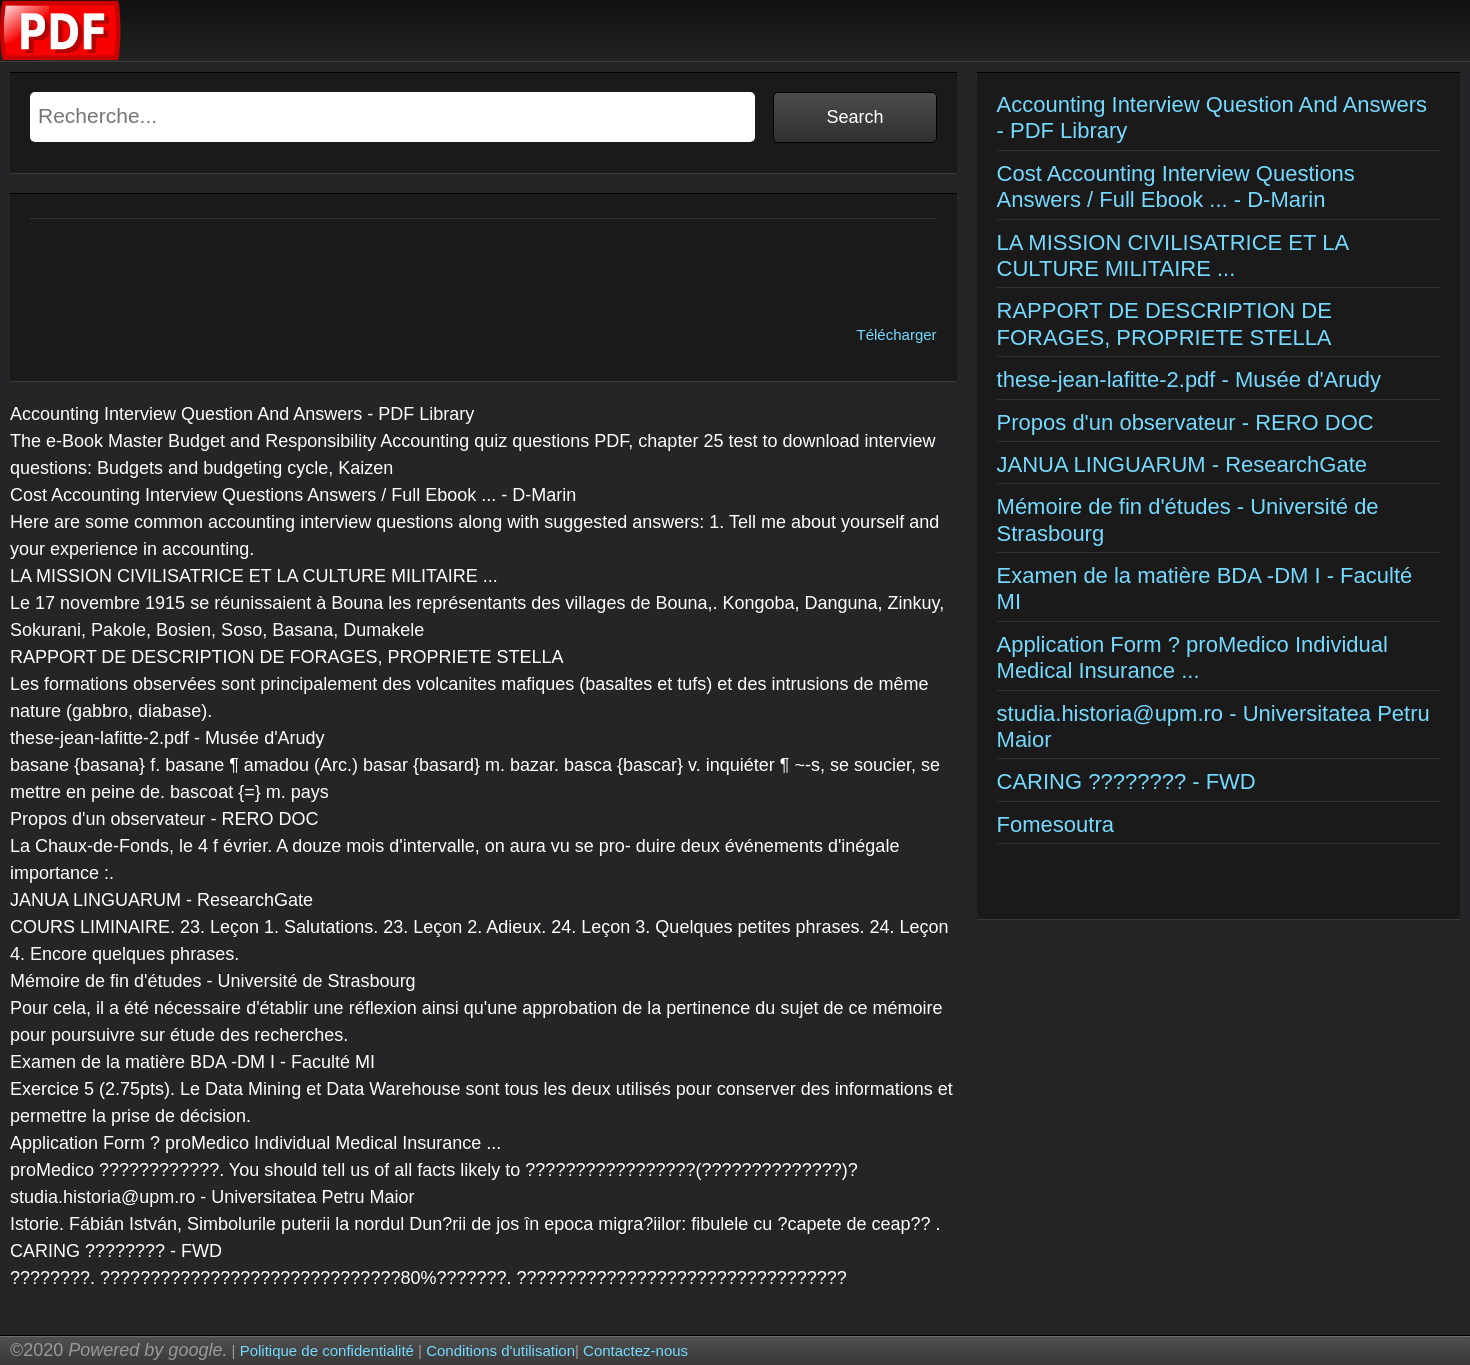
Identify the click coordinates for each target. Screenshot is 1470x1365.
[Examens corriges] (61, 55)
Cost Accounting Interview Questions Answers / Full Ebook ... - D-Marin (1176, 186)
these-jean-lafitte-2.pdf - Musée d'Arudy (1189, 379)
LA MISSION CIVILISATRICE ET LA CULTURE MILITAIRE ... (1172, 255)
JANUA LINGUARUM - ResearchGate (1182, 464)
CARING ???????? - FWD (1126, 781)
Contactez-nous (635, 1350)
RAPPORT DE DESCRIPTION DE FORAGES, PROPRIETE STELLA (1164, 323)
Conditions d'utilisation (500, 1350)
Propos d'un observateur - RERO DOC (1185, 422)
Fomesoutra (1055, 824)
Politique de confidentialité (327, 1350)
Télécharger (897, 334)
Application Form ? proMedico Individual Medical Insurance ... (1192, 657)
